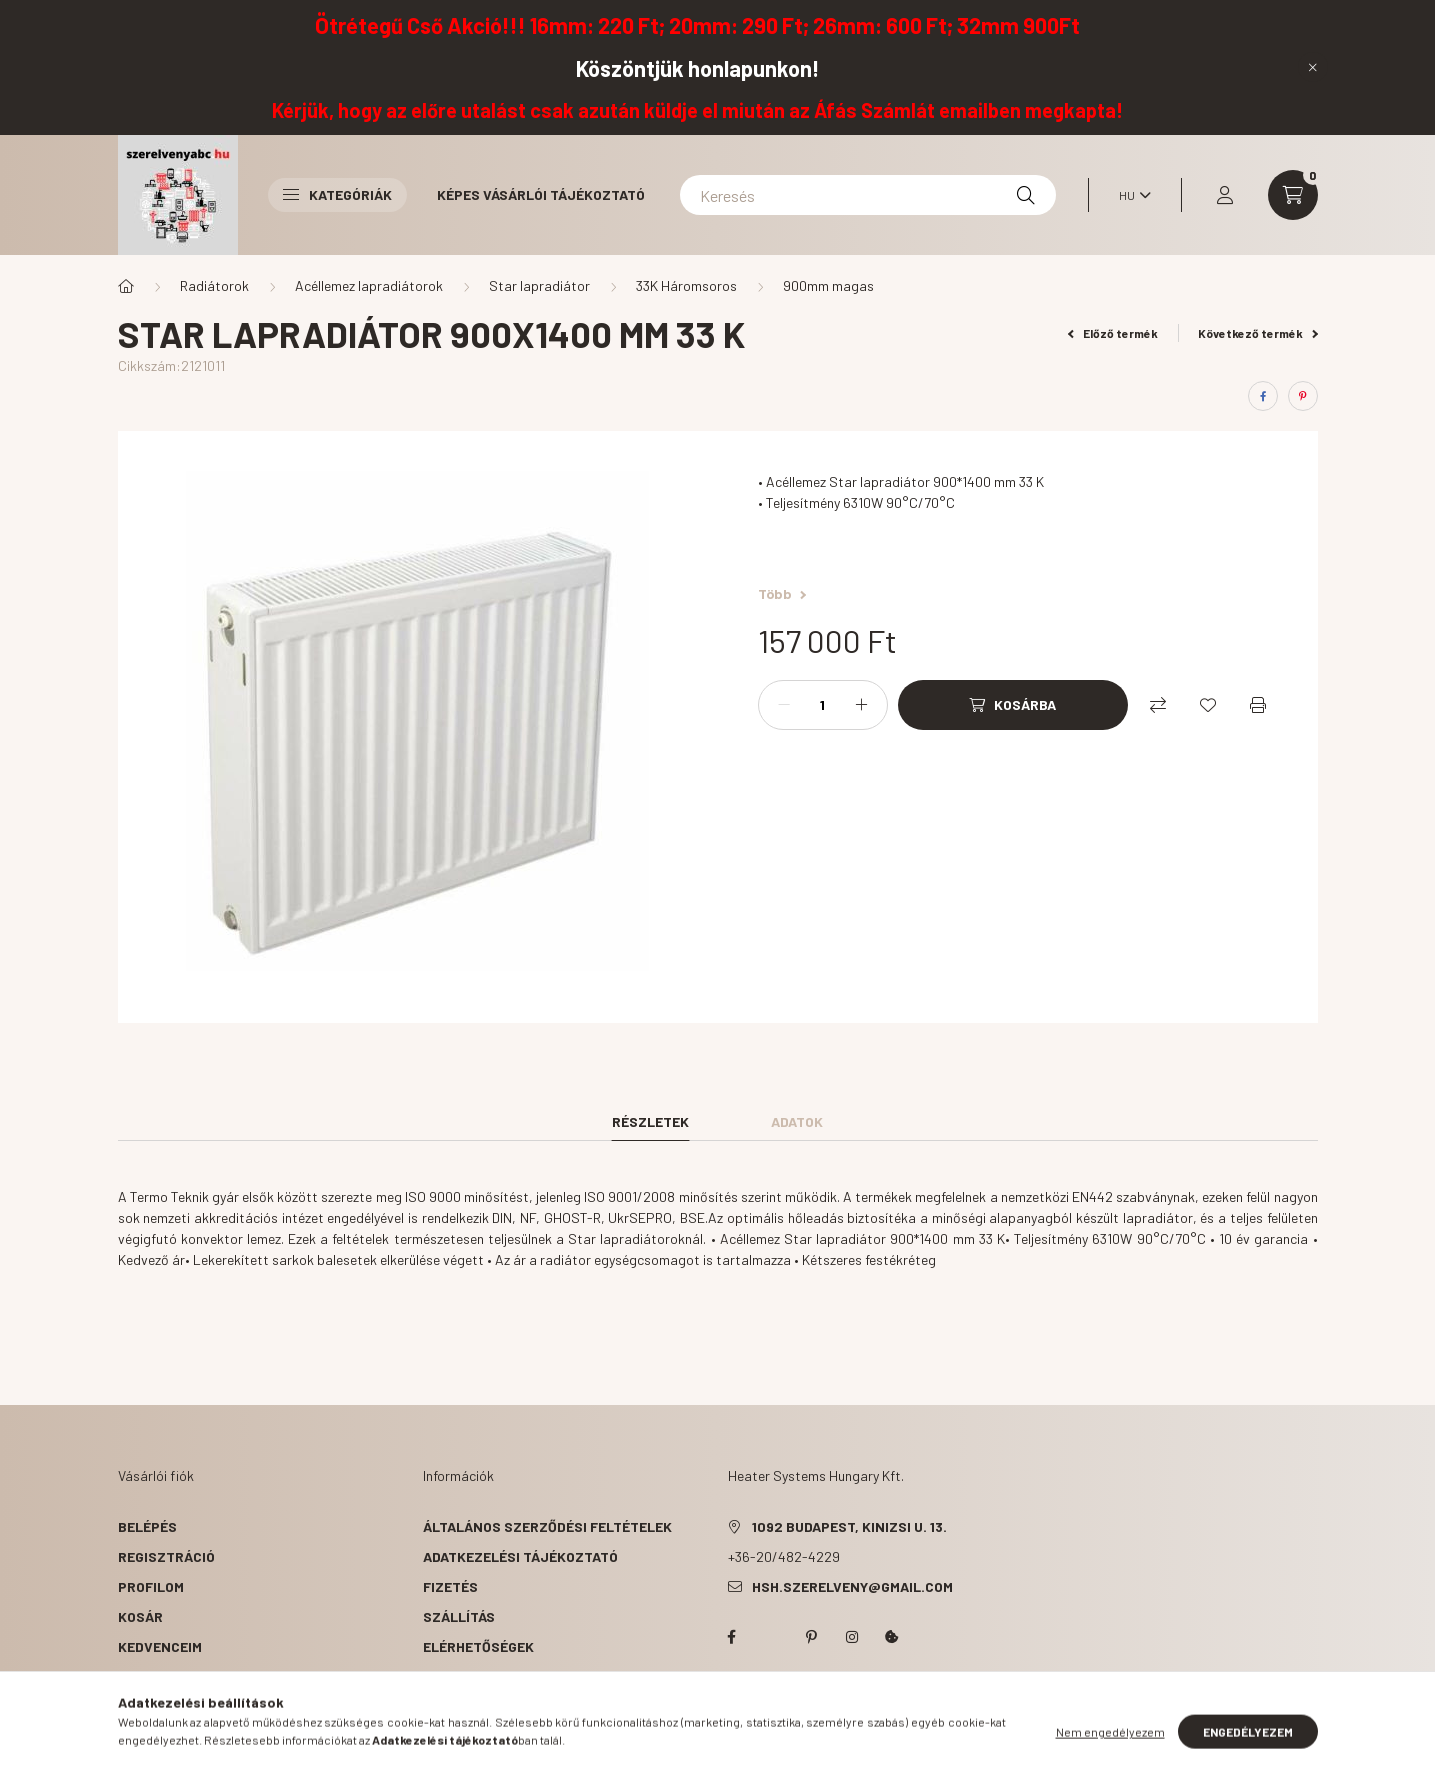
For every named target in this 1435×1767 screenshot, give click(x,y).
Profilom (151, 1586)
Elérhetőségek (478, 1646)
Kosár (140, 1616)
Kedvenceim (160, 1646)
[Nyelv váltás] (1130, 195)
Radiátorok (214, 285)
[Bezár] (1313, 67)
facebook (732, 1637)
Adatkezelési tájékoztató (520, 1556)
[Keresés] (868, 195)
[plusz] (862, 705)
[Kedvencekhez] (1208, 705)
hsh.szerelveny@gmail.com (852, 1586)
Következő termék (1258, 333)
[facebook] (1263, 396)
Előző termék (1113, 333)
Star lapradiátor (539, 285)
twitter (772, 1637)
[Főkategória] (126, 286)
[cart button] (1293, 195)
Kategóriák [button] (337, 194)
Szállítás (459, 1616)
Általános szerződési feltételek (547, 1526)
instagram (852, 1637)
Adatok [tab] (797, 1121)
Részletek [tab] (650, 1121)
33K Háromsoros (686, 285)
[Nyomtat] (1258, 705)
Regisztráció (166, 1556)
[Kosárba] (1013, 705)
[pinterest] (1303, 396)
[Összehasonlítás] (1158, 705)
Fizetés (450, 1586)
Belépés (147, 1526)
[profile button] (1225, 195)
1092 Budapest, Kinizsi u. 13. (849, 1526)
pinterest (812, 1637)
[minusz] (784, 705)
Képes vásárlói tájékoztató (541, 194)
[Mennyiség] (823, 705)
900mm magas (828, 285)
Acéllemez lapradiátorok (369, 285)
